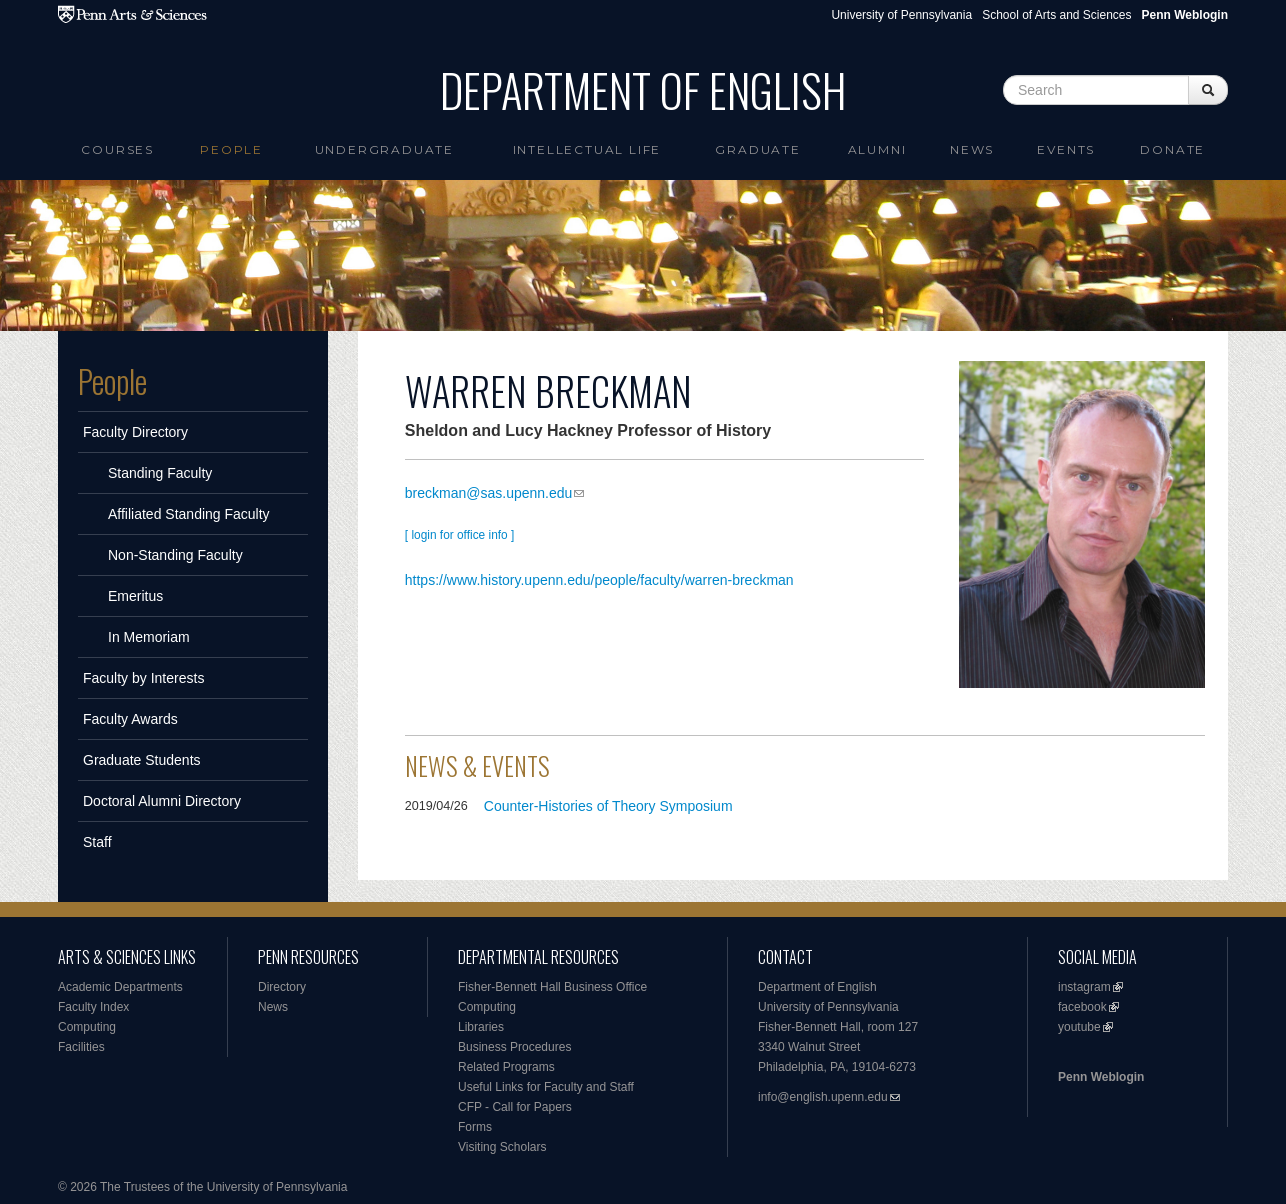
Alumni (877, 149)
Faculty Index (93, 1007)
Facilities (81, 1047)
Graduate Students (142, 760)
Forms (475, 1127)
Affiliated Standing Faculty (189, 514)
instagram (1084, 987)
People (231, 149)
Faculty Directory (135, 432)
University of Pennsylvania (901, 15)
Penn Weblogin (1101, 1077)
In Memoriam (149, 637)
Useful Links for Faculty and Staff (546, 1087)
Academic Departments (120, 987)
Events (1066, 149)
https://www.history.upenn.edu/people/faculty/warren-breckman (599, 580)
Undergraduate (384, 149)
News (972, 149)
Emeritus (135, 596)
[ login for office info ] (460, 535)
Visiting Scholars (502, 1147)
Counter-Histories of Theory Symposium (608, 806)
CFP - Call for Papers (515, 1107)
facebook (1082, 1007)
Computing (87, 1027)
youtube (1079, 1027)
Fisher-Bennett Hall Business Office (552, 987)
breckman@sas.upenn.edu (489, 493)
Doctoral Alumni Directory (162, 801)
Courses (117, 149)
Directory (282, 987)
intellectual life (587, 149)
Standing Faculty (160, 473)
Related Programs (506, 1067)
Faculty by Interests (143, 678)
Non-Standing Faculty (175, 555)
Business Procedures (514, 1047)
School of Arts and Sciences (1056, 15)
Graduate (757, 149)
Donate (1172, 149)
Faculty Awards (130, 719)
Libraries (481, 1027)
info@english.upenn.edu (823, 1097)
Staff (97, 842)
